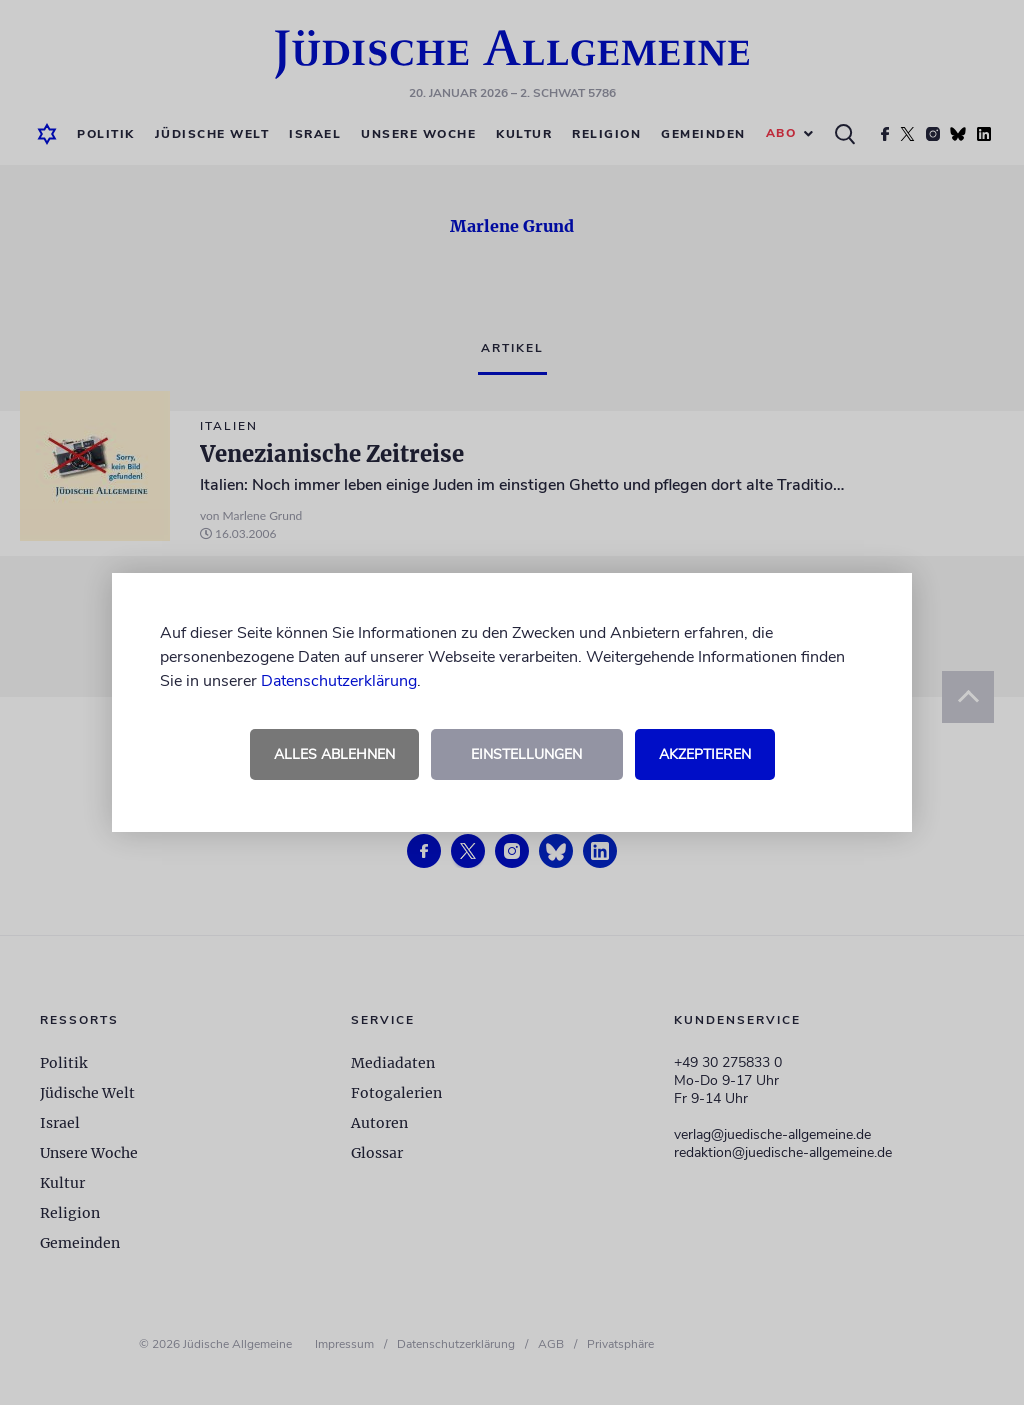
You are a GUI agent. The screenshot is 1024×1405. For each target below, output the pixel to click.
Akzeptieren (705, 754)
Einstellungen (526, 754)
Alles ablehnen (334, 754)
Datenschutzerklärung (339, 681)
